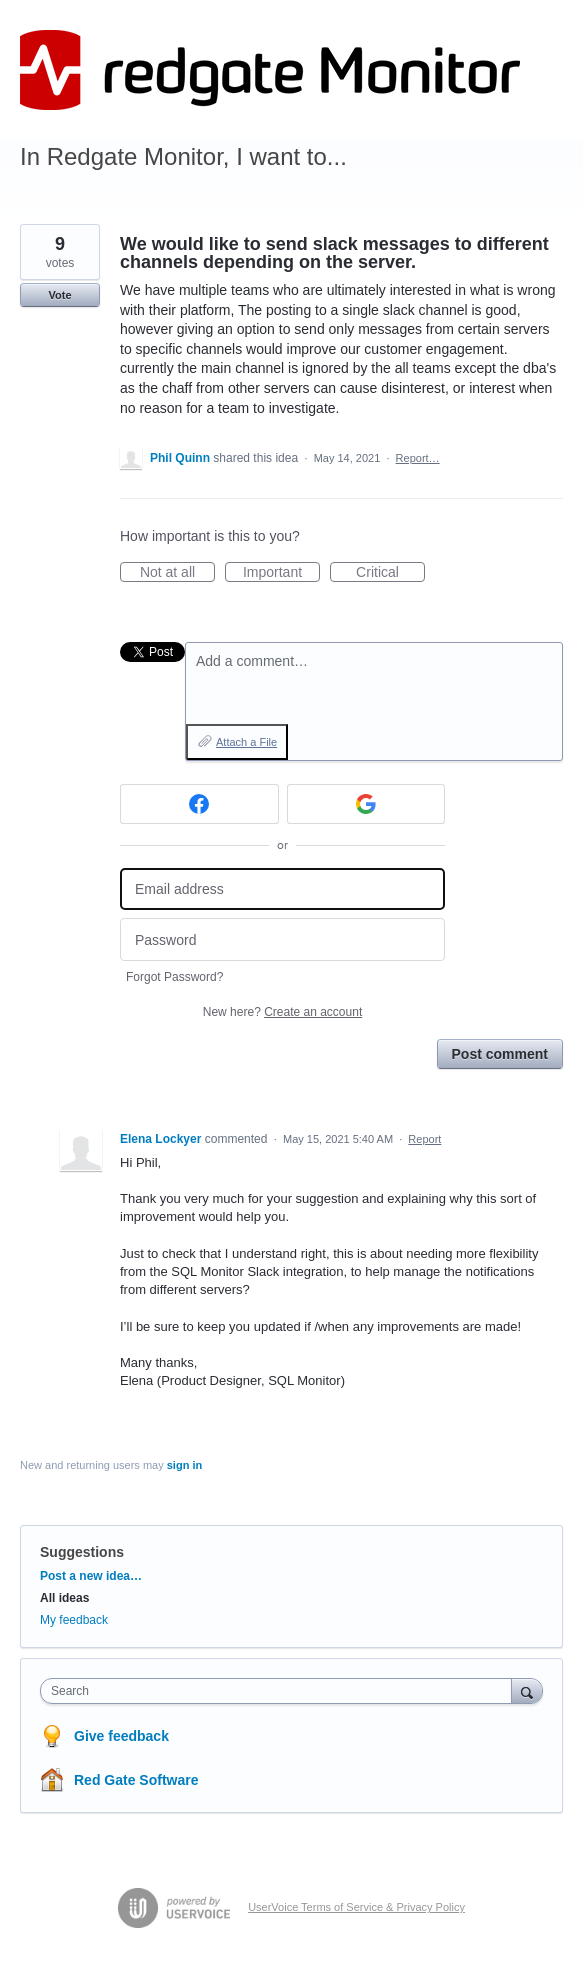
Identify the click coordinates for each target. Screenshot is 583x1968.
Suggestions (82, 1552)
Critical (390, 573)
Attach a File (246, 742)
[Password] (282, 939)
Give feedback (121, 1736)
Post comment (500, 1054)
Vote (59, 295)
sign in (184, 1465)
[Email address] (282, 889)
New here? (282, 1012)
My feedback (74, 1620)
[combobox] (280, 1691)
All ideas (64, 1598)
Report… (418, 458)
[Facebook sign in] (199, 804)
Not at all (177, 573)
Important (281, 573)
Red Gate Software (136, 1780)
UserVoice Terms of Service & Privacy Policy (356, 1907)
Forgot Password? (174, 977)
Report (424, 1139)
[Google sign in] (366, 804)
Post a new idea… (91, 1576)
